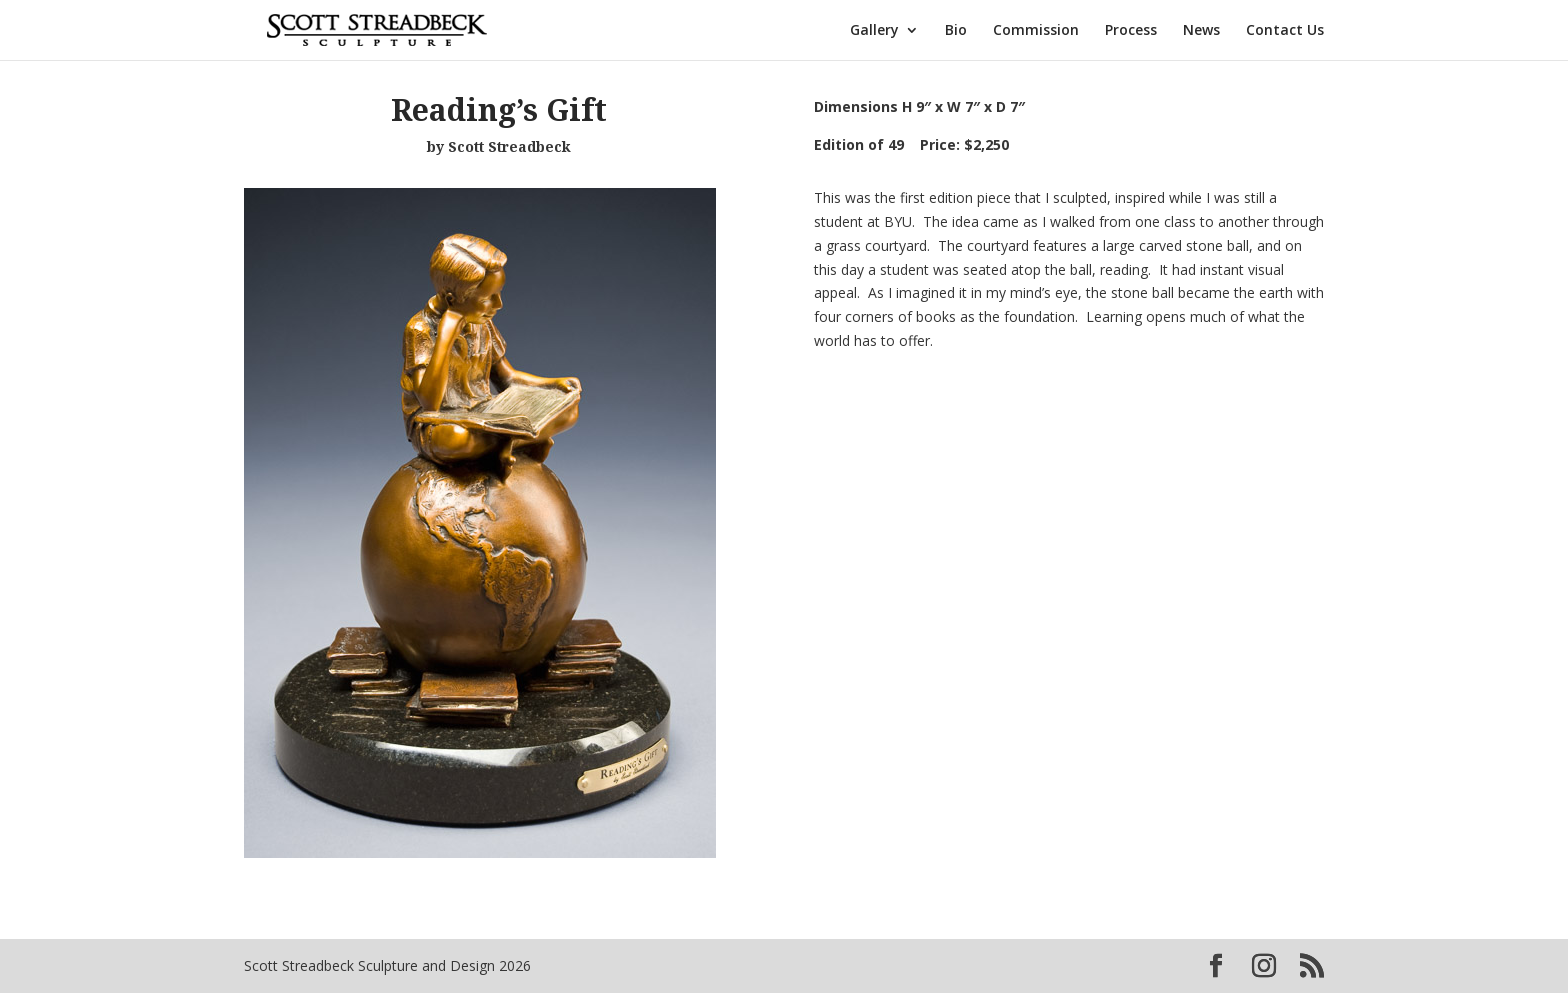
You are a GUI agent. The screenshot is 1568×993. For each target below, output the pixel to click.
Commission (1036, 31)
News (1201, 31)
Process (1131, 31)
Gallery (874, 31)
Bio (956, 31)
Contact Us (1285, 31)
